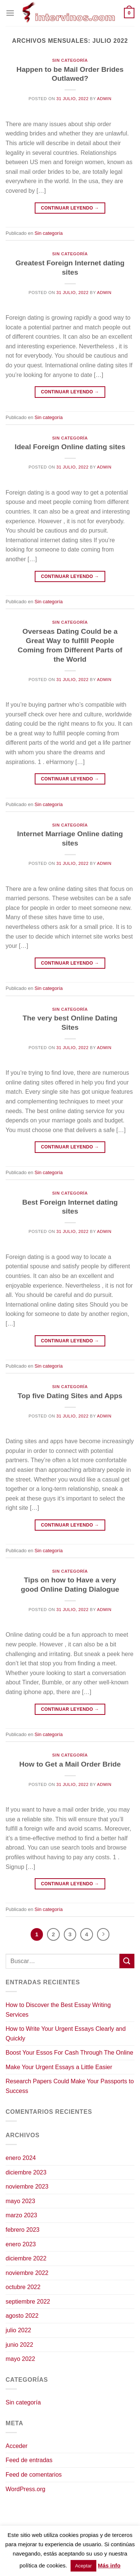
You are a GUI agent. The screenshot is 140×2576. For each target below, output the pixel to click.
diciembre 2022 (26, 2258)
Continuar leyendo (70, 208)
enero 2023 (21, 2244)
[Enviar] (126, 1961)
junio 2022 (19, 2345)
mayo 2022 (20, 2359)
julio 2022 (18, 2330)
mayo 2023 (20, 2201)
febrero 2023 (23, 2230)
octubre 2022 (23, 2287)
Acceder (17, 2446)
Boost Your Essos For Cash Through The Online (69, 2052)
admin (104, 98)
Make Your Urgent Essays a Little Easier (59, 2067)
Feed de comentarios (34, 2474)
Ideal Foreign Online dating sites (70, 447)
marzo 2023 (21, 2215)
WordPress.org (25, 2489)
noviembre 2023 (27, 2186)
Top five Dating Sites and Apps (70, 1396)
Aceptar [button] (83, 2566)
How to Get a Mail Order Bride (70, 1764)
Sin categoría (70, 60)
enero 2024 (21, 2158)
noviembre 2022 (27, 2273)
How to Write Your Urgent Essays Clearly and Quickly (66, 2034)
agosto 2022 (22, 2316)
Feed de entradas (29, 2460)
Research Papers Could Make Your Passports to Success (70, 2086)
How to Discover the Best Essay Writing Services (58, 2010)
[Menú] (10, 13)
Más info (109, 2565)
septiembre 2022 (28, 2301)
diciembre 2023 (26, 2172)
